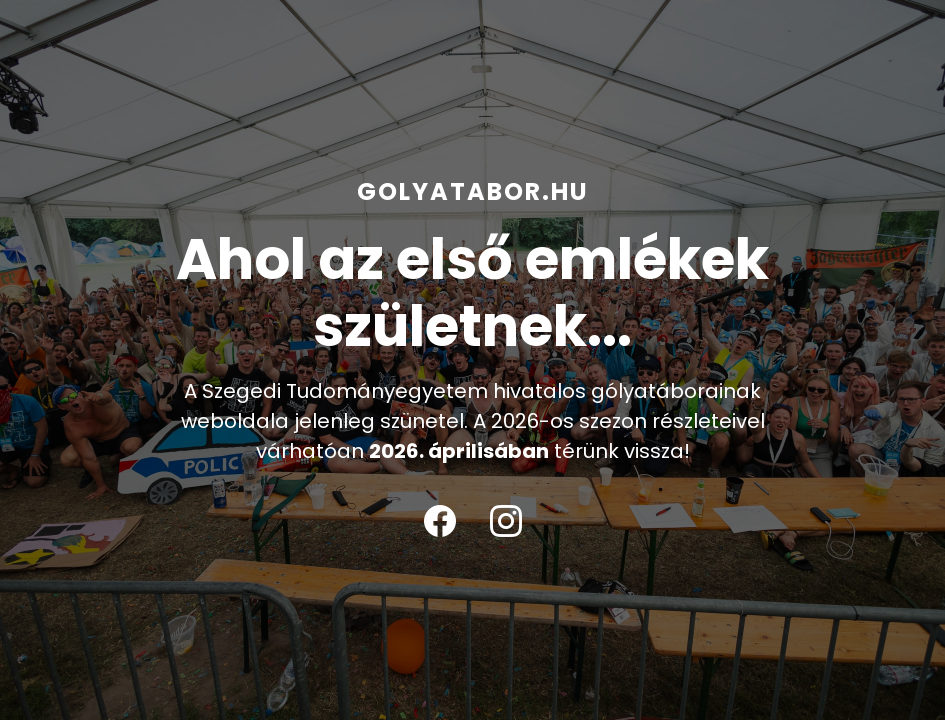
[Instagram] (506, 521)
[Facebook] (440, 521)
